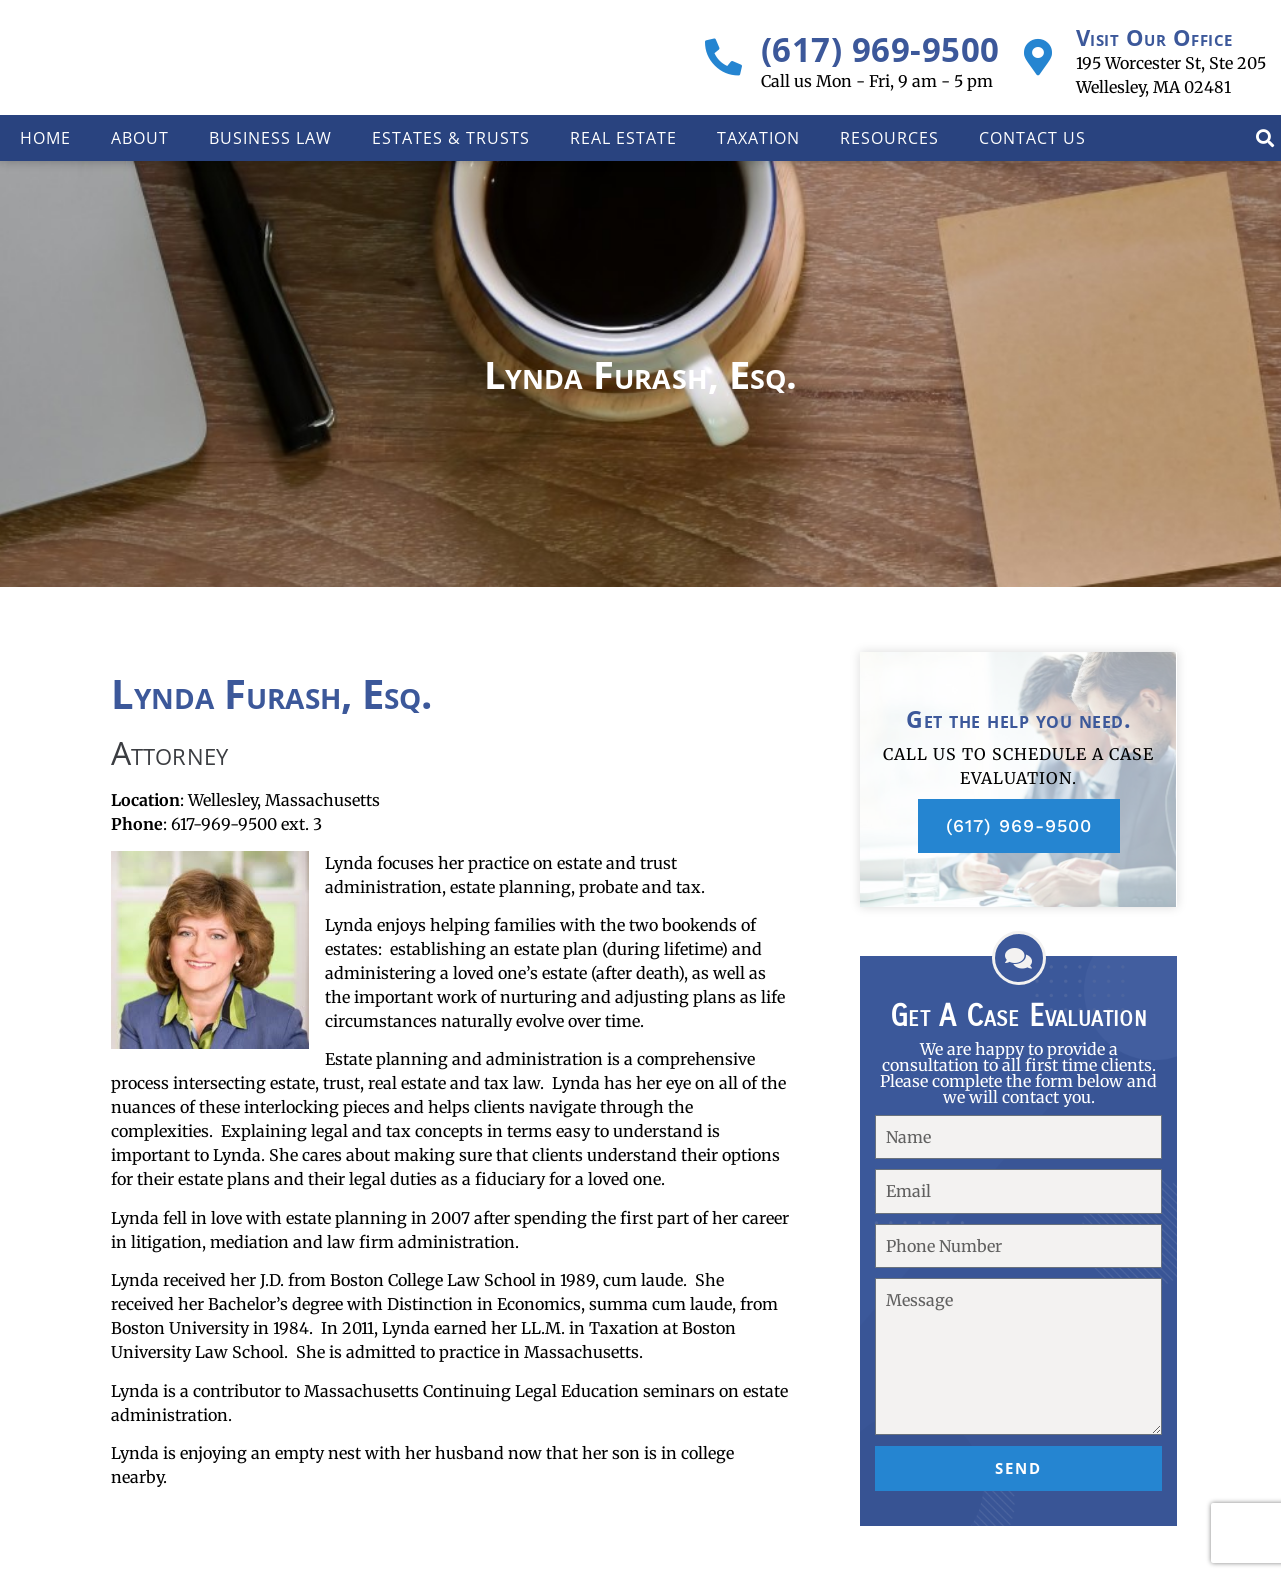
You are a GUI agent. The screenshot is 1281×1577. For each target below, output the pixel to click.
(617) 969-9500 (880, 49)
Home (45, 138)
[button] (1264, 138)
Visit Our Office (1154, 37)
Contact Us (1032, 138)
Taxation (758, 138)
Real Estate (623, 138)
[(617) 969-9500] (723, 57)
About (140, 138)
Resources (889, 138)
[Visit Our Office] (1038, 57)
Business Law (270, 138)
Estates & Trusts (451, 138)
